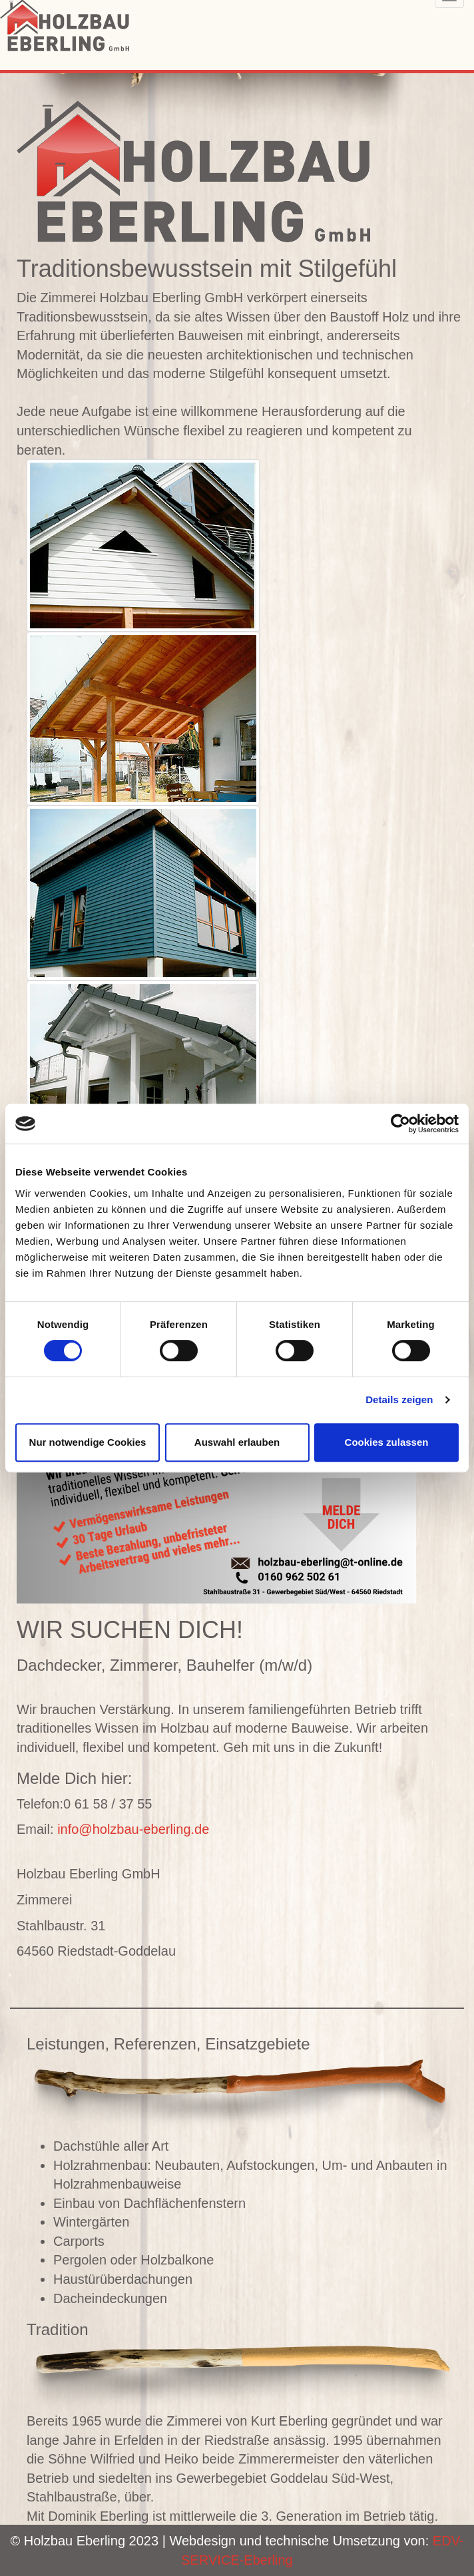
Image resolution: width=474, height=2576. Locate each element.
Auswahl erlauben (237, 1442)
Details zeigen (399, 1399)
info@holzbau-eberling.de (133, 1829)
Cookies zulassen (387, 1442)
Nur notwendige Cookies (87, 1442)
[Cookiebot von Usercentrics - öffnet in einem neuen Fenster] (400, 1124)
